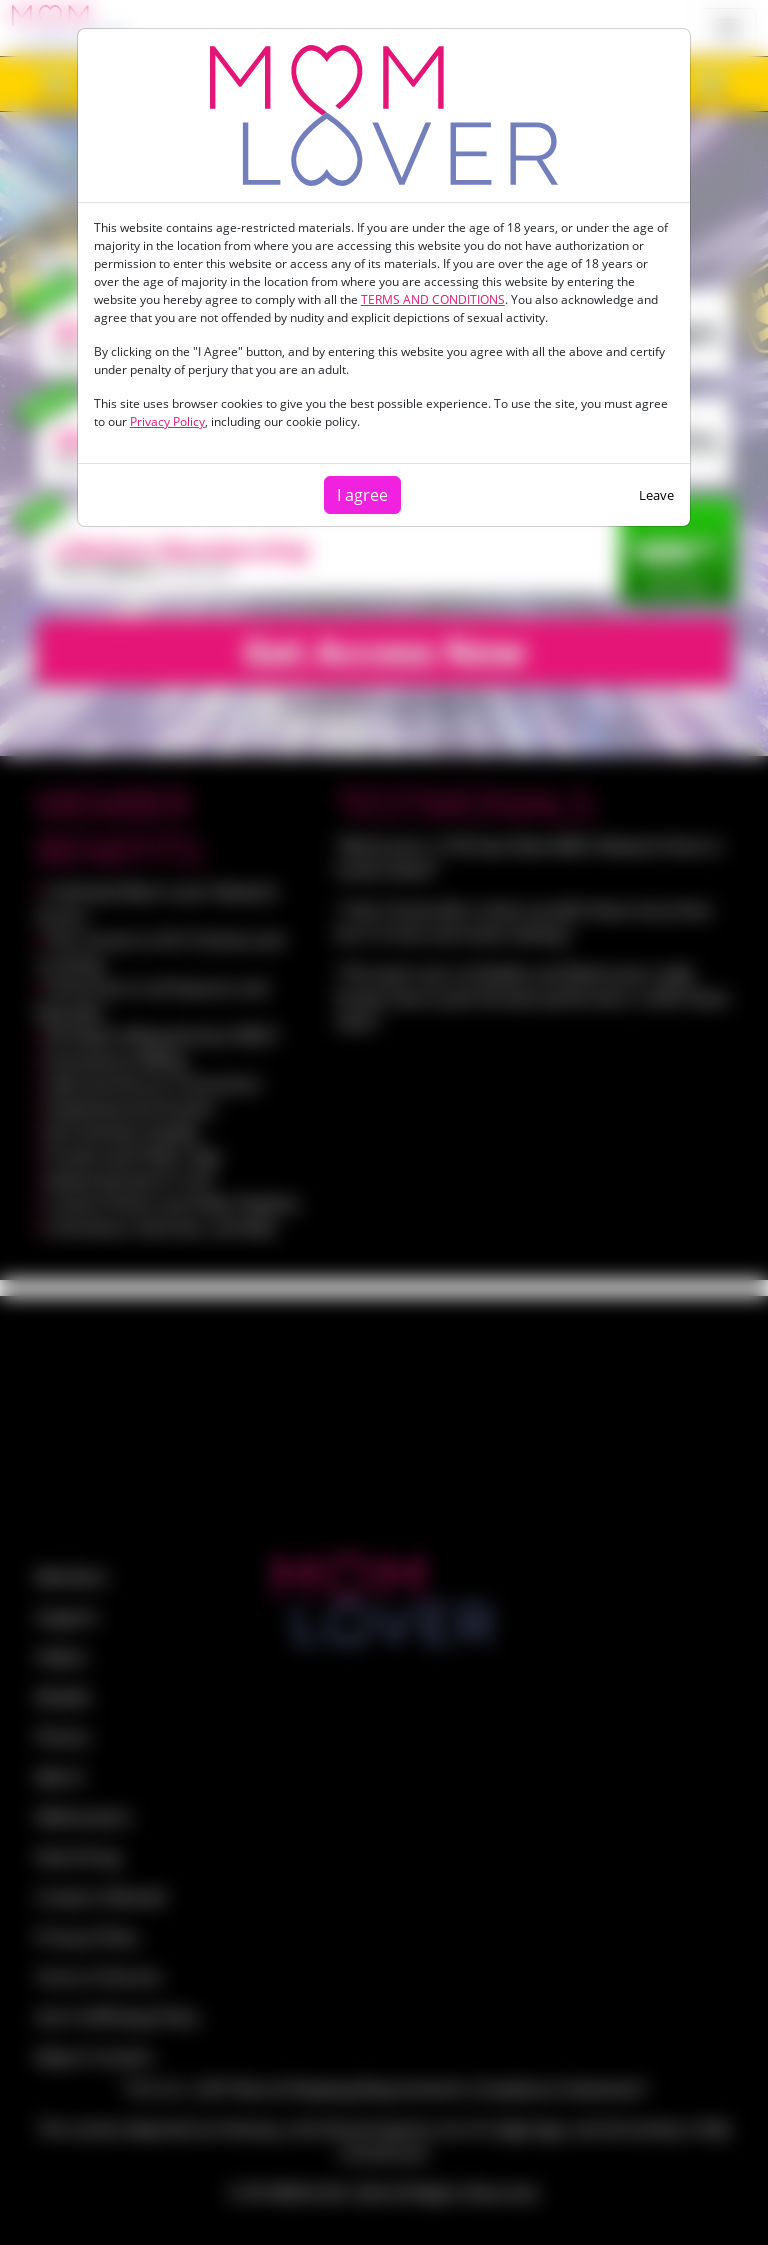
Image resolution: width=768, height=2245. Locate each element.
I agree (362, 495)
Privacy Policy (167, 421)
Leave (656, 495)
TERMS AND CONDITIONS (433, 299)
